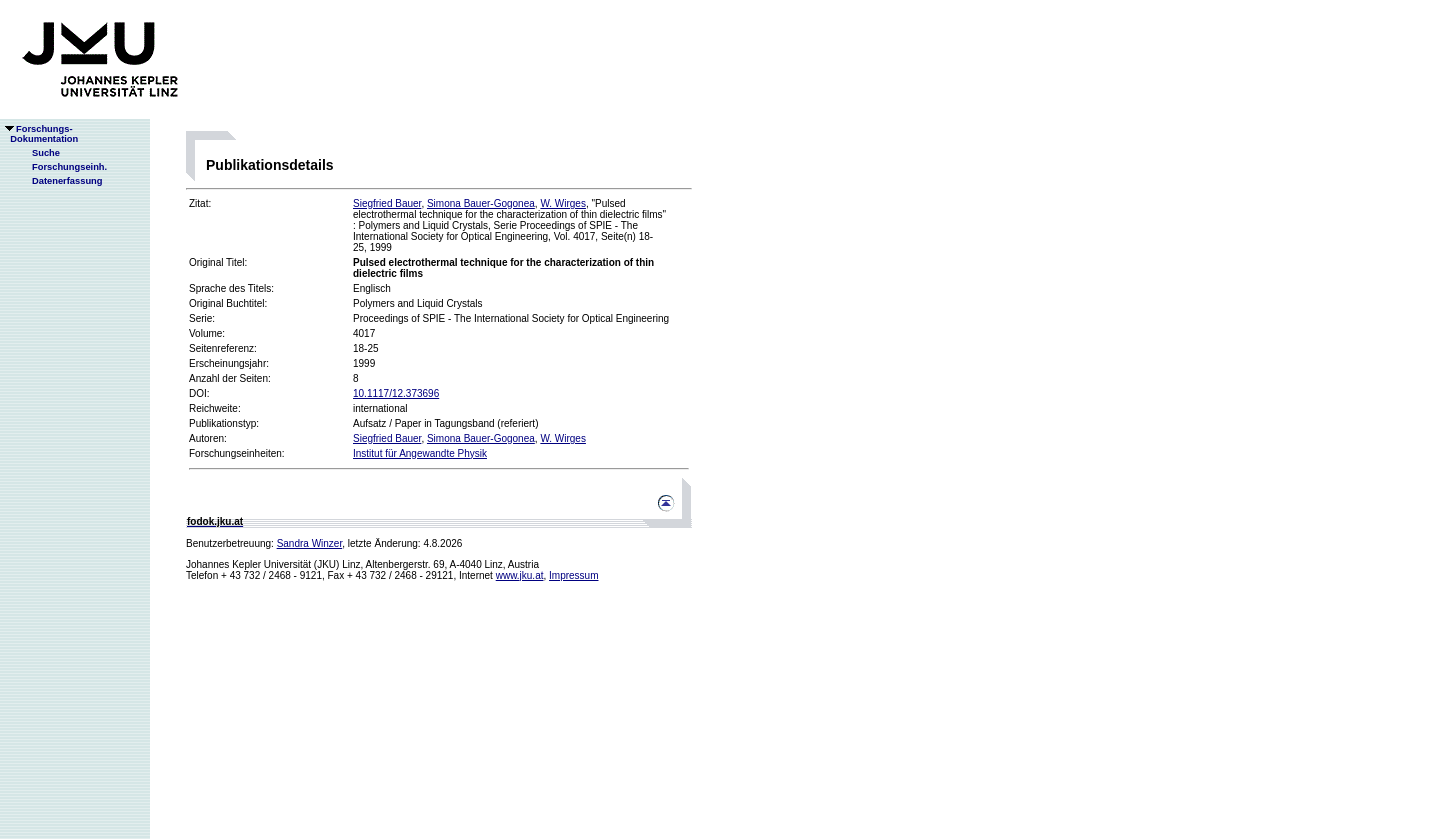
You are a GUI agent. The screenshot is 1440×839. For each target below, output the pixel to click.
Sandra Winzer (310, 543)
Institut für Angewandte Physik (420, 453)
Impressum (573, 575)
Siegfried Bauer (387, 203)
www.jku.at (520, 575)
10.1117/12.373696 (396, 393)
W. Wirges (563, 203)
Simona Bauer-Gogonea (481, 203)
